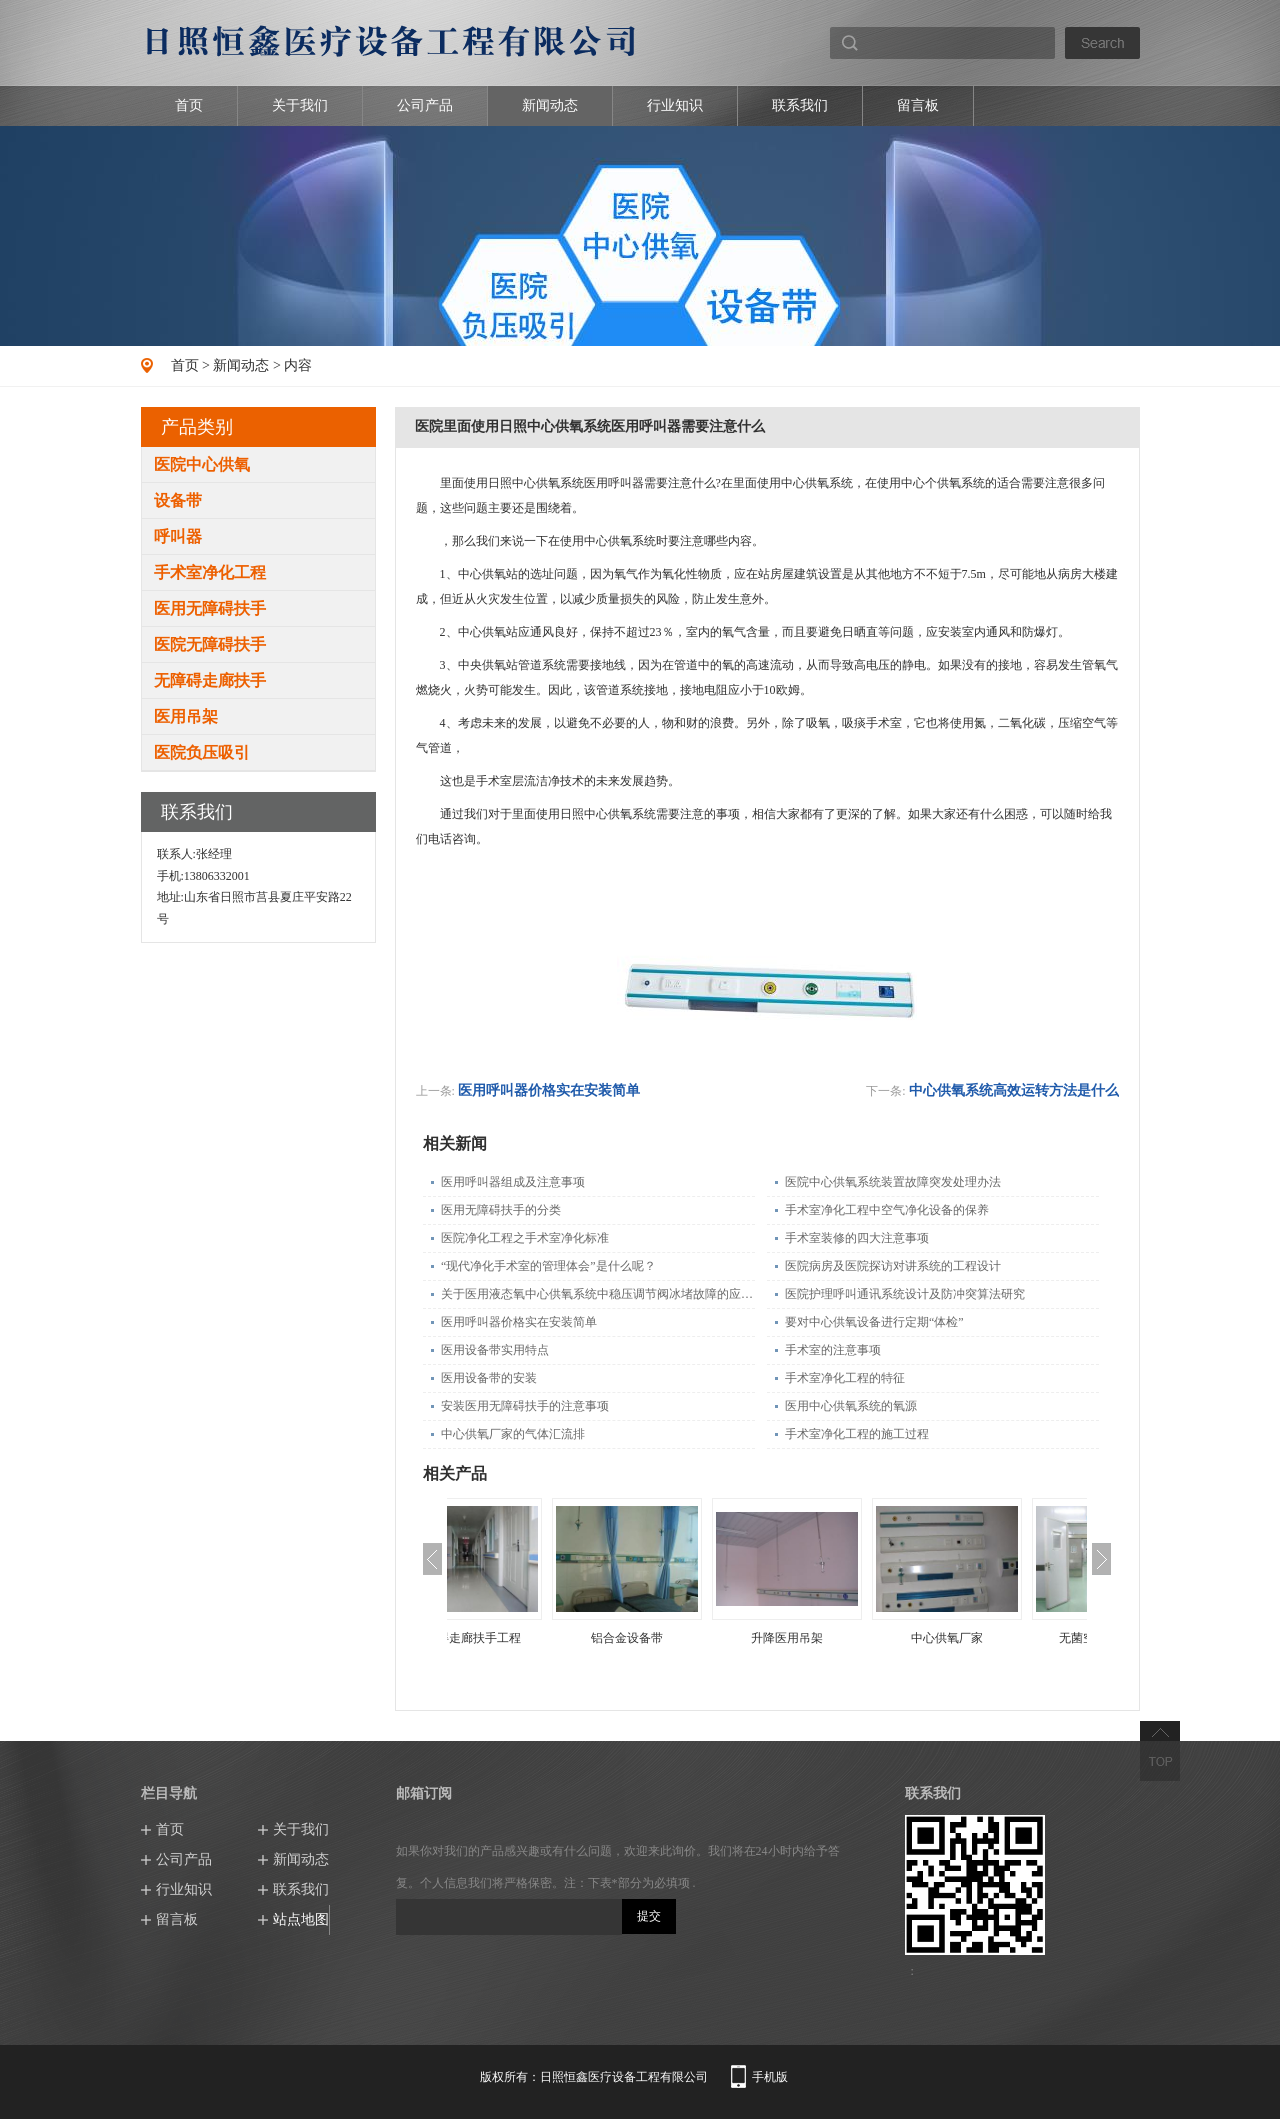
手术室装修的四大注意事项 (857, 1238)
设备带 (178, 500)
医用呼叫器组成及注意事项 (513, 1182)
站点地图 (301, 1919)
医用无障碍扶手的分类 (501, 1210)
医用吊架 (186, 716)
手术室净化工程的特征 (845, 1378)
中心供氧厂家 (1007, 1638)
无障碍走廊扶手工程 (527, 1638)
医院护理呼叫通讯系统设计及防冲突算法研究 (905, 1294)
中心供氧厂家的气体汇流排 (513, 1434)
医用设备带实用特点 (495, 1350)
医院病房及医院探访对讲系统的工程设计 (893, 1266)
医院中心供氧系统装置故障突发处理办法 (893, 1182)
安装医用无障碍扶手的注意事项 (525, 1406)
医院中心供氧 (202, 464)
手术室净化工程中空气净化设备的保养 (887, 1210)
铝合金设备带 (687, 1638)
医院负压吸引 (202, 752)
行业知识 (675, 105)
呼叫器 (178, 536)
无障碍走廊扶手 (210, 680)
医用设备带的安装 (489, 1378)
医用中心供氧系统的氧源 (851, 1406)
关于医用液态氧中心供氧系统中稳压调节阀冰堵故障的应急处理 (598, 1294)
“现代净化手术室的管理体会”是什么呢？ (548, 1266)
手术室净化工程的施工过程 (857, 1434)
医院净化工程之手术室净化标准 (525, 1238)
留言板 (918, 105)
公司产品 (425, 105)
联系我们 (800, 105)
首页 (189, 105)
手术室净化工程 (210, 572)
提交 (649, 1916)
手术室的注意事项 (833, 1350)
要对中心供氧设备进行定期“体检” (874, 1322)
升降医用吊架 (847, 1638)
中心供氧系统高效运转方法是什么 (1014, 1090)
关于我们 (300, 105)
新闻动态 (550, 105)
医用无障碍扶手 (210, 608)
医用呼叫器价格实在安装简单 (549, 1090)
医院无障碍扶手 (210, 644)
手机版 (770, 2077)
